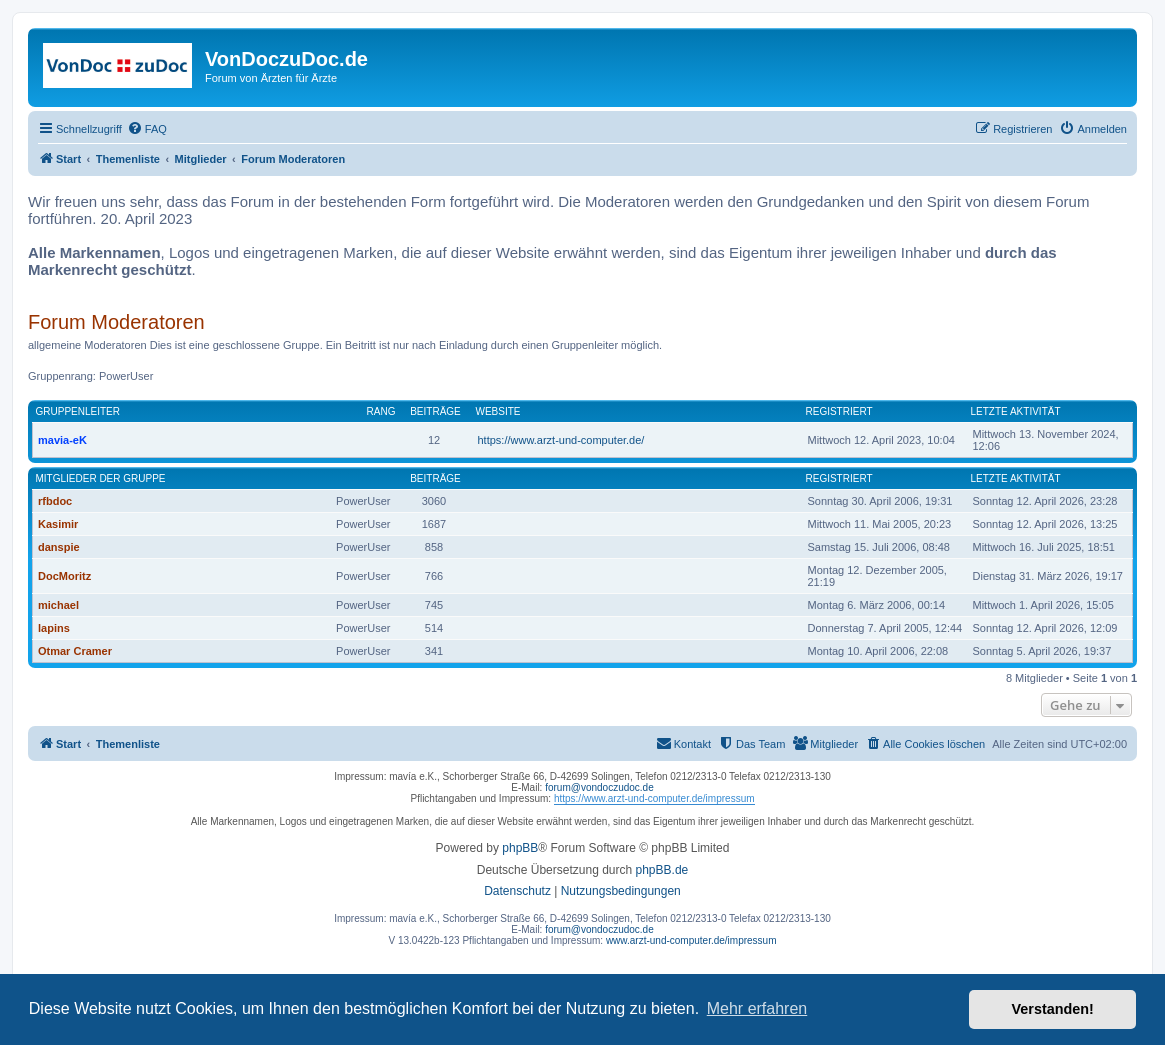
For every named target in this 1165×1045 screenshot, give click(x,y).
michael (58, 605)
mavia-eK (62, 440)
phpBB (520, 848)
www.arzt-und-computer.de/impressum (691, 940)
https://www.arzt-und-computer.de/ (561, 440)
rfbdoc (55, 501)
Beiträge (435, 411)
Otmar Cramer (75, 651)
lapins (54, 628)
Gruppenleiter (78, 411)
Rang (381, 411)
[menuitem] (147, 129)
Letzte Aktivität (1016, 411)
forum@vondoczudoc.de (599, 787)
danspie (59, 547)
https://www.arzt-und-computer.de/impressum (654, 798)
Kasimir (58, 524)
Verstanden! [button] (1053, 1009)
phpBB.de (662, 870)
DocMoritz (64, 576)
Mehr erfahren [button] (757, 1008)
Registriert (839, 411)
